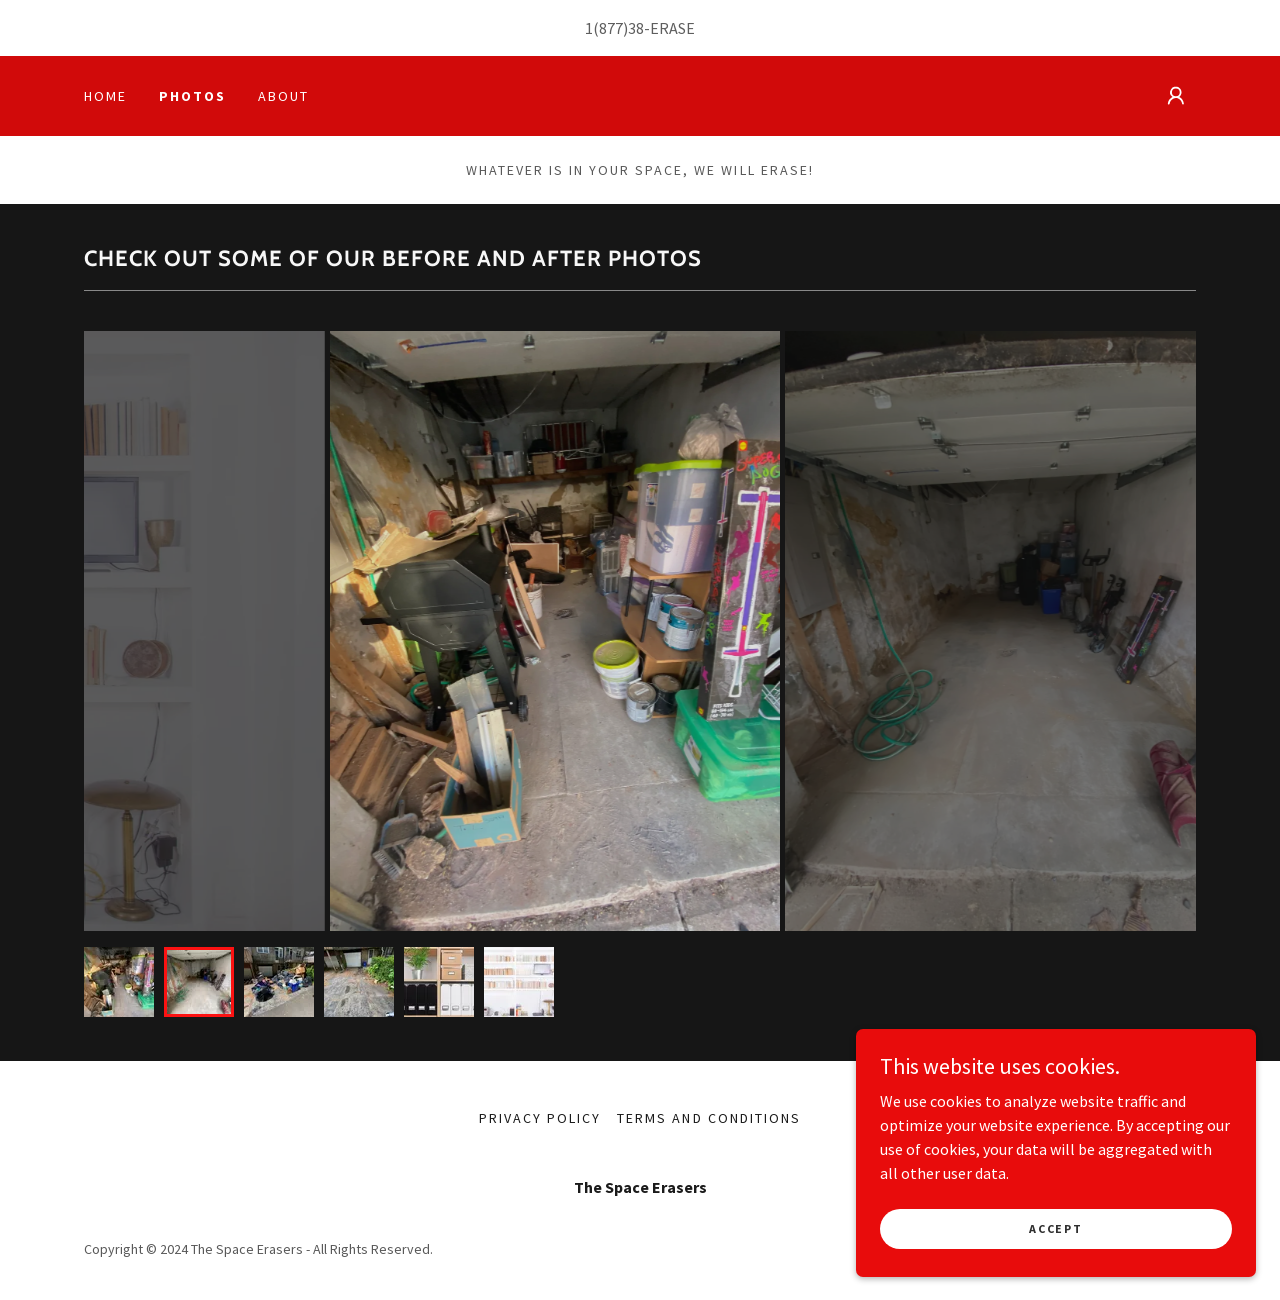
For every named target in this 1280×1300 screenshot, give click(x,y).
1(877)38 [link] (614, 28)
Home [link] (105, 96)
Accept (1055, 1228)
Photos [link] (192, 96)
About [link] (283, 96)
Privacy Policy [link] (540, 1118)
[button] (1176, 96)
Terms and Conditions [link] (708, 1118)
